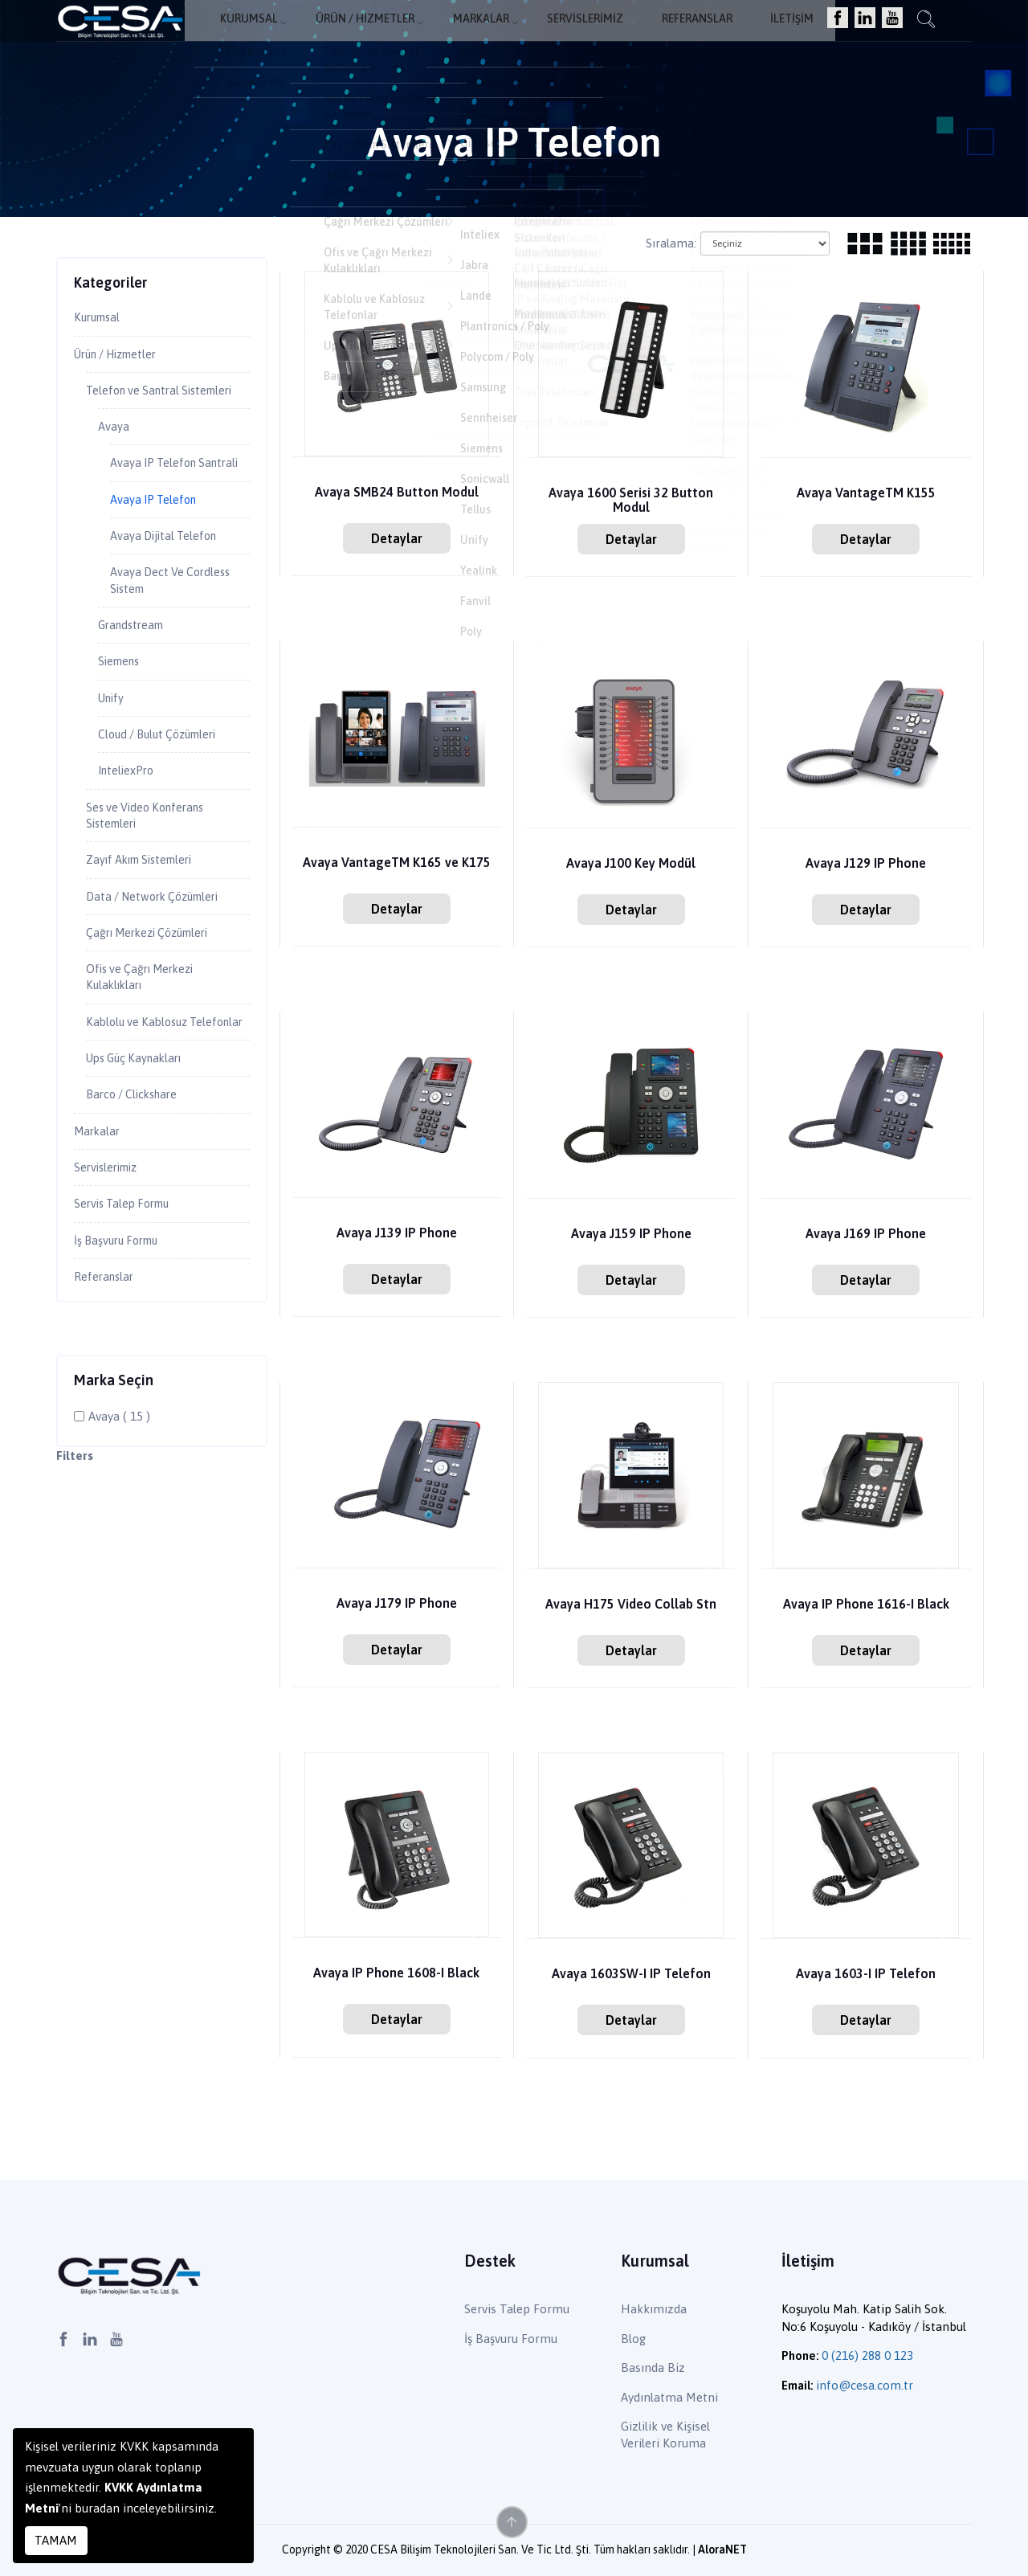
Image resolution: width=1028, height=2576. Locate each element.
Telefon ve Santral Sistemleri (138, 403)
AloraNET (722, 2549)
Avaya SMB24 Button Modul (396, 493)
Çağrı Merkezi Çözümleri (158, 1001)
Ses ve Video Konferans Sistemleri (153, 877)
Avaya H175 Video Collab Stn (631, 1605)
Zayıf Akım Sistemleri (148, 925)
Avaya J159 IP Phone (630, 1234)
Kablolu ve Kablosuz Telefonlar (143, 1105)
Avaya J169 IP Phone (866, 1234)
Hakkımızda (654, 2309)
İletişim (789, 36)
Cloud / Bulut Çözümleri (168, 792)
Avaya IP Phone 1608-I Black (396, 1973)
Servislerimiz (601, 36)
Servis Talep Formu (129, 1305)
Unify (113, 754)
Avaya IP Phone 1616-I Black (866, 1605)
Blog (633, 2338)
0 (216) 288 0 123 (867, 2355)
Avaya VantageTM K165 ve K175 (396, 863)
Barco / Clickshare (139, 1190)
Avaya (115, 451)
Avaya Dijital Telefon (170, 583)
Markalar (507, 36)
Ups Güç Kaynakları (141, 1152)
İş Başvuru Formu (123, 1342)
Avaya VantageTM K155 (866, 493)
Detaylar (396, 538)
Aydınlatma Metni (669, 2397)
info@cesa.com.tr (864, 2385)
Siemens (122, 716)
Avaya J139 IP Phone (396, 1233)
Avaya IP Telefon (158, 545)
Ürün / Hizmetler (399, 36)
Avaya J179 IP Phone (396, 1604)
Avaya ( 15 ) (119, 1521)
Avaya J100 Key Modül (631, 864)
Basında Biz (653, 2367)
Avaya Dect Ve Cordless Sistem (177, 631)
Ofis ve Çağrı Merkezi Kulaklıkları (148, 1048)
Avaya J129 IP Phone (866, 864)
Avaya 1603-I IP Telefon (866, 1974)
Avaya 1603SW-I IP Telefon (631, 1974)
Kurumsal (290, 36)
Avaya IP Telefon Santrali (158, 498)
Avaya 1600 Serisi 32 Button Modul (631, 500)
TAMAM (56, 2540)
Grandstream (135, 678)
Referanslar (704, 36)
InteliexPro (130, 831)
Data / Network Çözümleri (162, 963)
